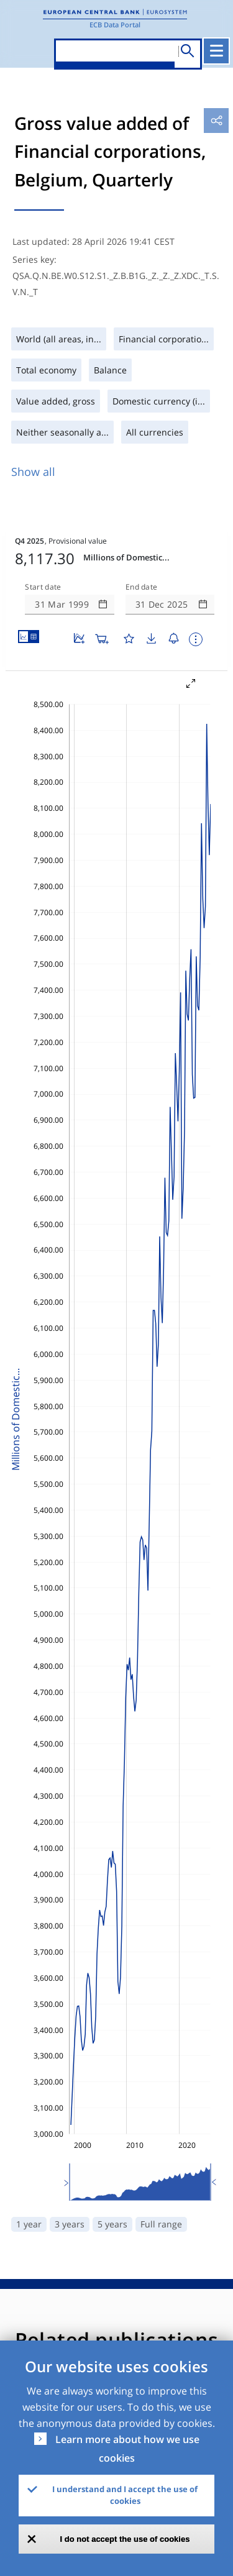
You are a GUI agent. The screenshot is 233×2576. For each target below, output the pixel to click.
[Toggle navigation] (216, 51)
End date (142, 587)
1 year (29, 2224)
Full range (161, 2224)
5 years (112, 2224)
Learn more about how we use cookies (127, 2448)
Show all (33, 471)
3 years (70, 2224)
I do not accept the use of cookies (125, 2539)
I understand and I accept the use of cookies (125, 2495)
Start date (43, 587)
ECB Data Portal (114, 24)
